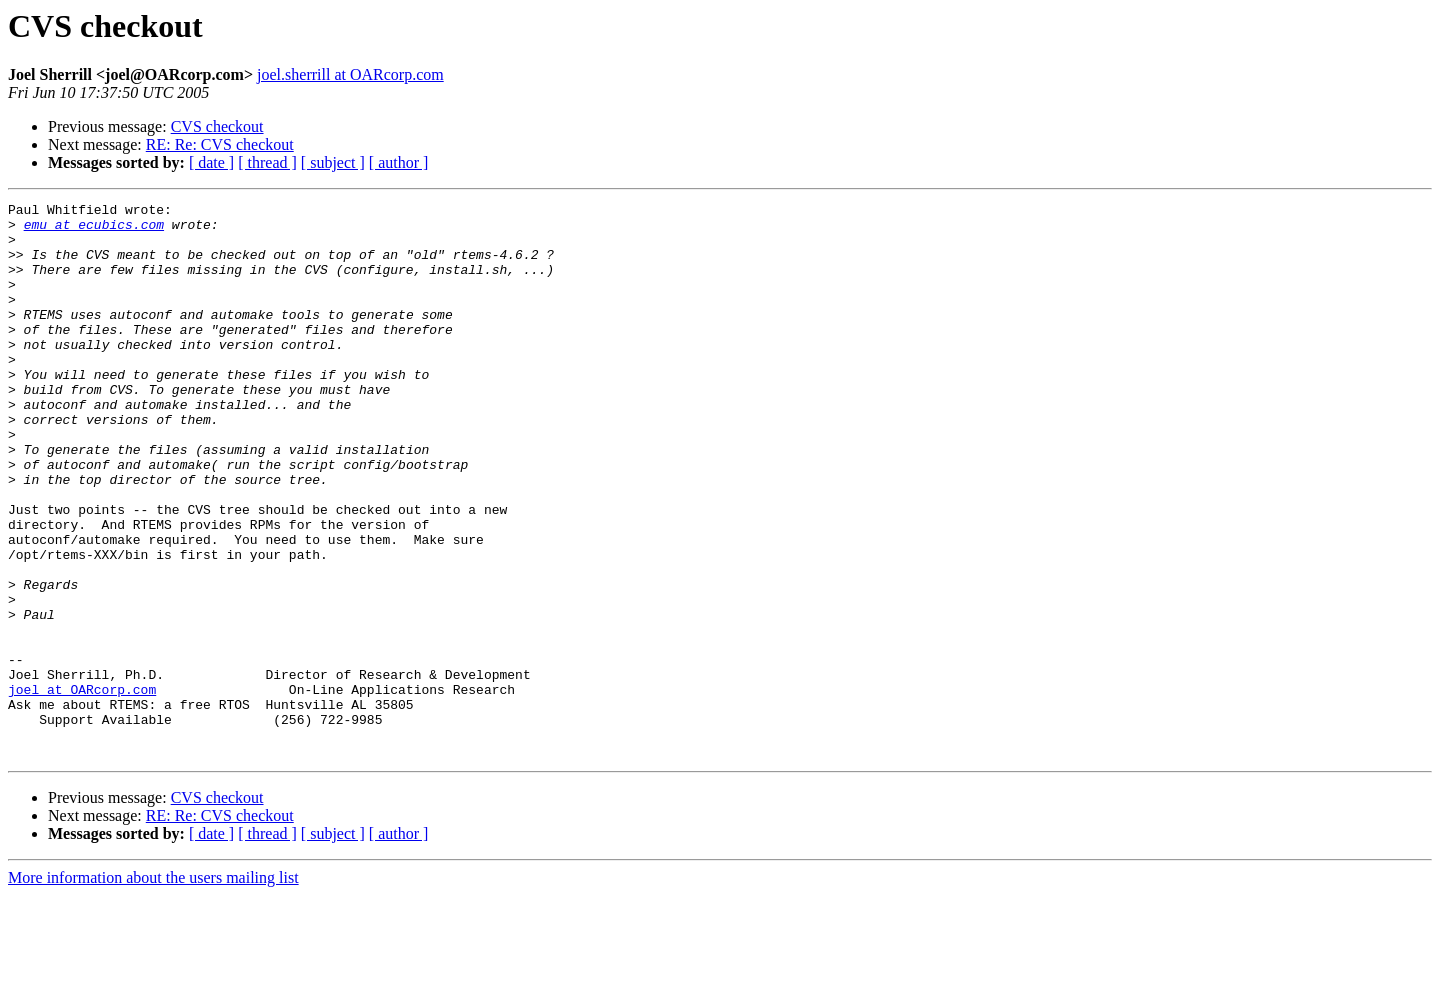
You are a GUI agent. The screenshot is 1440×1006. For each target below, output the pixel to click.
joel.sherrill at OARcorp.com (350, 74)
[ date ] (211, 162)
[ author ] (399, 162)
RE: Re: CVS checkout (220, 144)
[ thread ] (267, 162)
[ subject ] (333, 162)
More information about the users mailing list (153, 988)
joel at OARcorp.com (82, 788)
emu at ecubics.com (94, 230)
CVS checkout (217, 126)
